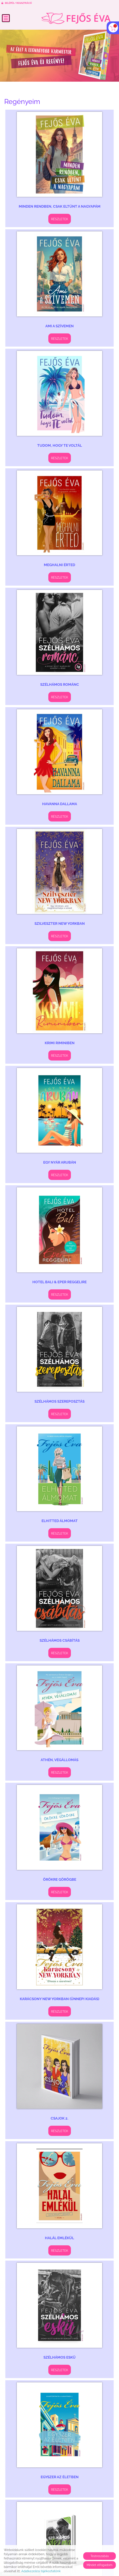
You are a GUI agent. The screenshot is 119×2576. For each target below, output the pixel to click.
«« (34, 2473)
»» (84, 2473)
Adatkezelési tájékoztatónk (41, 2571)
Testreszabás (99, 2556)
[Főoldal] (73, 18)
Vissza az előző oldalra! (35, 2517)
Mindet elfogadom (99, 2565)
